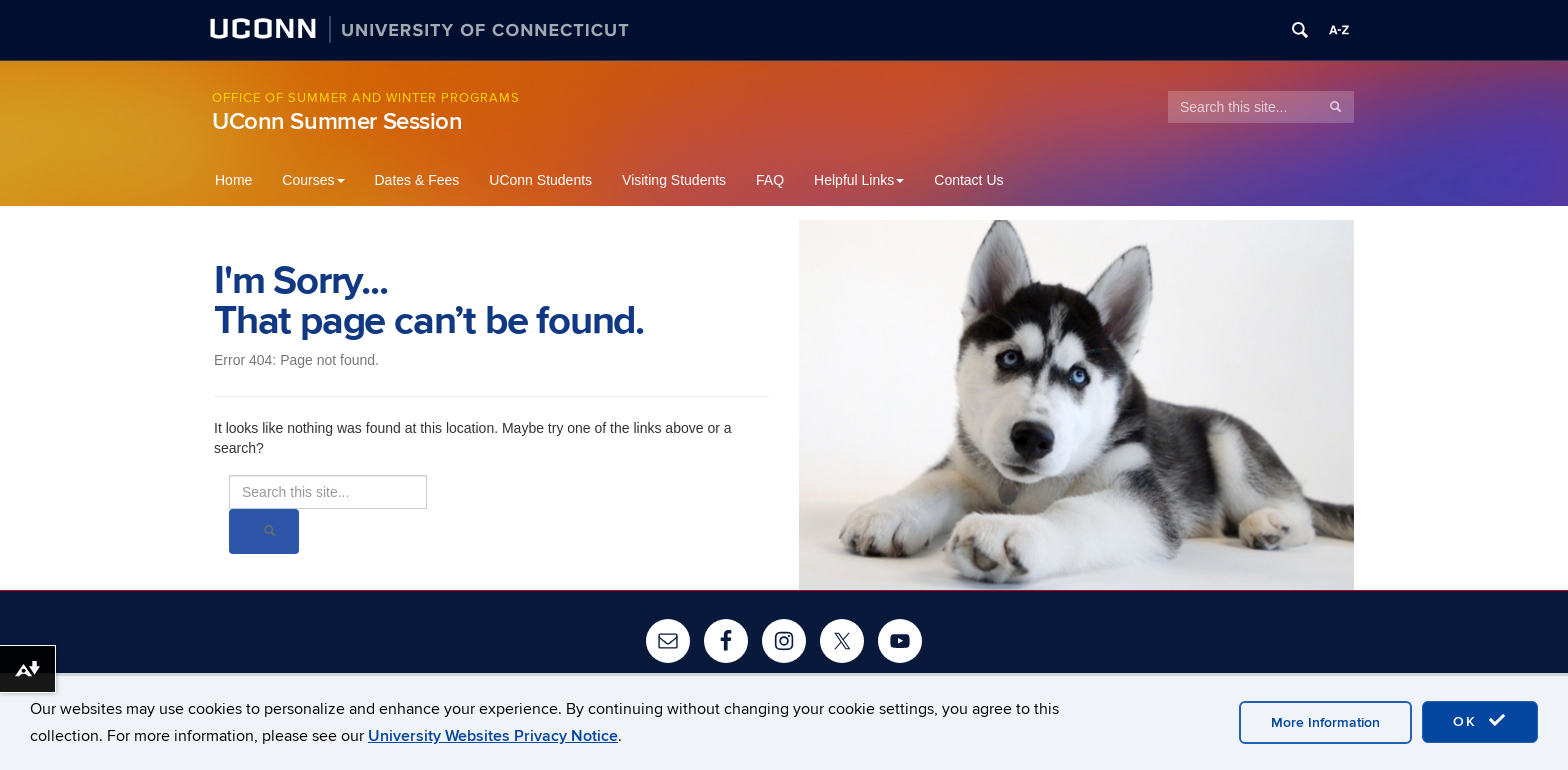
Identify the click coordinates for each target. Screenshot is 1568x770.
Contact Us (968, 180)
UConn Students (540, 180)
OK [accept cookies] (1480, 721)
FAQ (770, 180)
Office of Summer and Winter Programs (366, 98)
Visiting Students (674, 180)
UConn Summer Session (337, 121)
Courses (313, 180)
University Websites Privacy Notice (493, 736)
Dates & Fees (417, 180)
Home (233, 180)
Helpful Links (859, 180)
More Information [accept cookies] (1325, 722)
